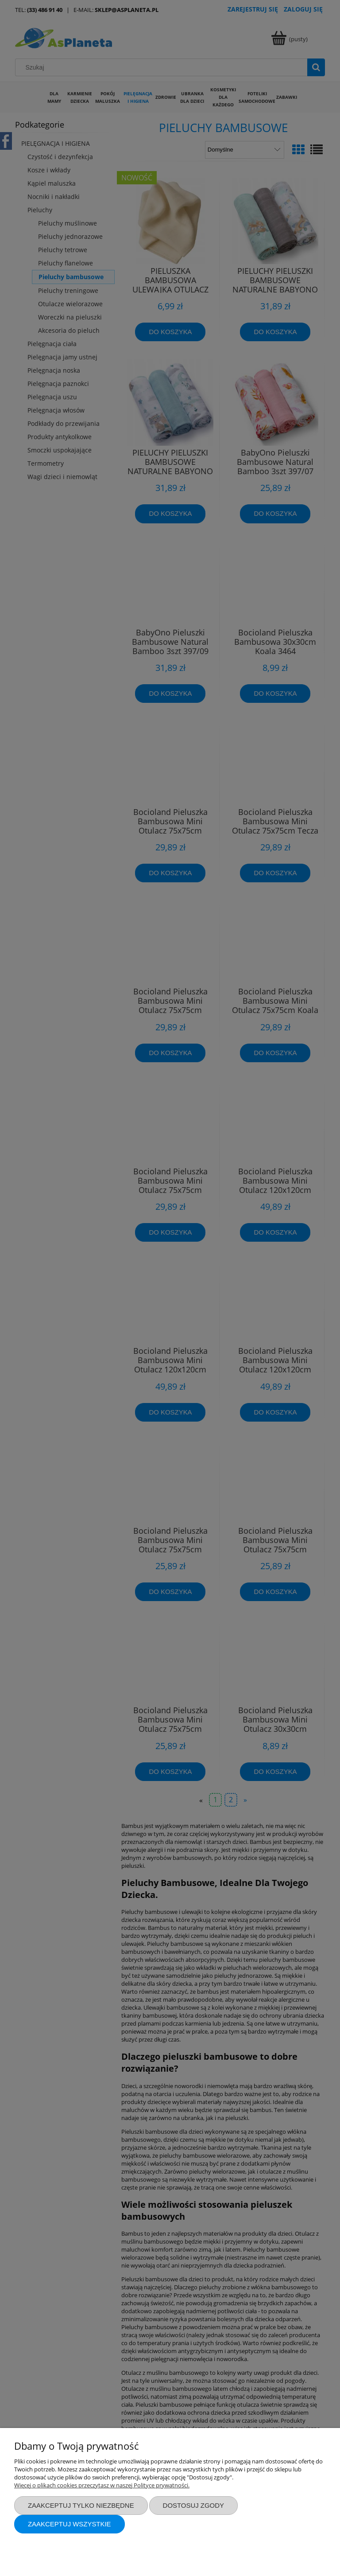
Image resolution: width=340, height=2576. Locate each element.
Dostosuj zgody (193, 2505)
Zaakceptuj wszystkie (69, 2524)
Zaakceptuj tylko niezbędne (81, 2505)
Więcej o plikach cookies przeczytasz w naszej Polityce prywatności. (101, 2485)
